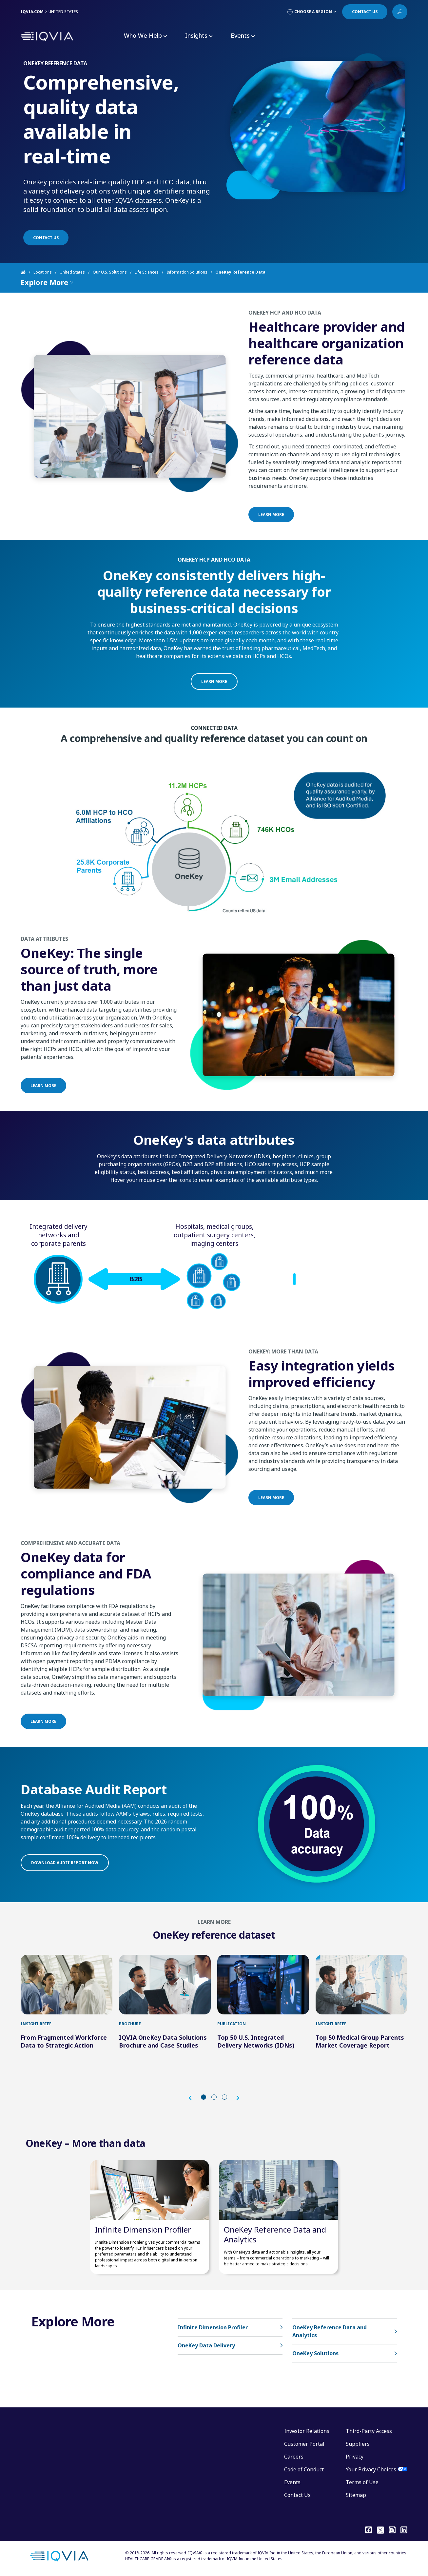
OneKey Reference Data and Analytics (275, 2234)
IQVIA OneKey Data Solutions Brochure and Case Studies (163, 2041)
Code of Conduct (304, 2469)
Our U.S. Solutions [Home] (110, 272)
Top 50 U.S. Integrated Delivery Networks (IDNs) (256, 2041)
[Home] (27, 272)
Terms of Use (362, 2482)
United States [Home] (72, 272)
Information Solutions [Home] (186, 272)
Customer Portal (304, 2443)
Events (292, 2482)
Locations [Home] (42, 272)
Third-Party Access (369, 2431)
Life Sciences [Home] (147, 272)
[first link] (66, 1984)
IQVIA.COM (32, 11)
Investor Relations (306, 2431)
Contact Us (297, 2495)
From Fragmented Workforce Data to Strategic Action (64, 2041)
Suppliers (358, 2443)
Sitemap (356, 2495)
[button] (193, 2098)
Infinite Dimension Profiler (143, 2229)
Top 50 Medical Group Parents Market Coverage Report (360, 2041)
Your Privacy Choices (371, 2469)
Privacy (354, 2456)
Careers (293, 2456)
